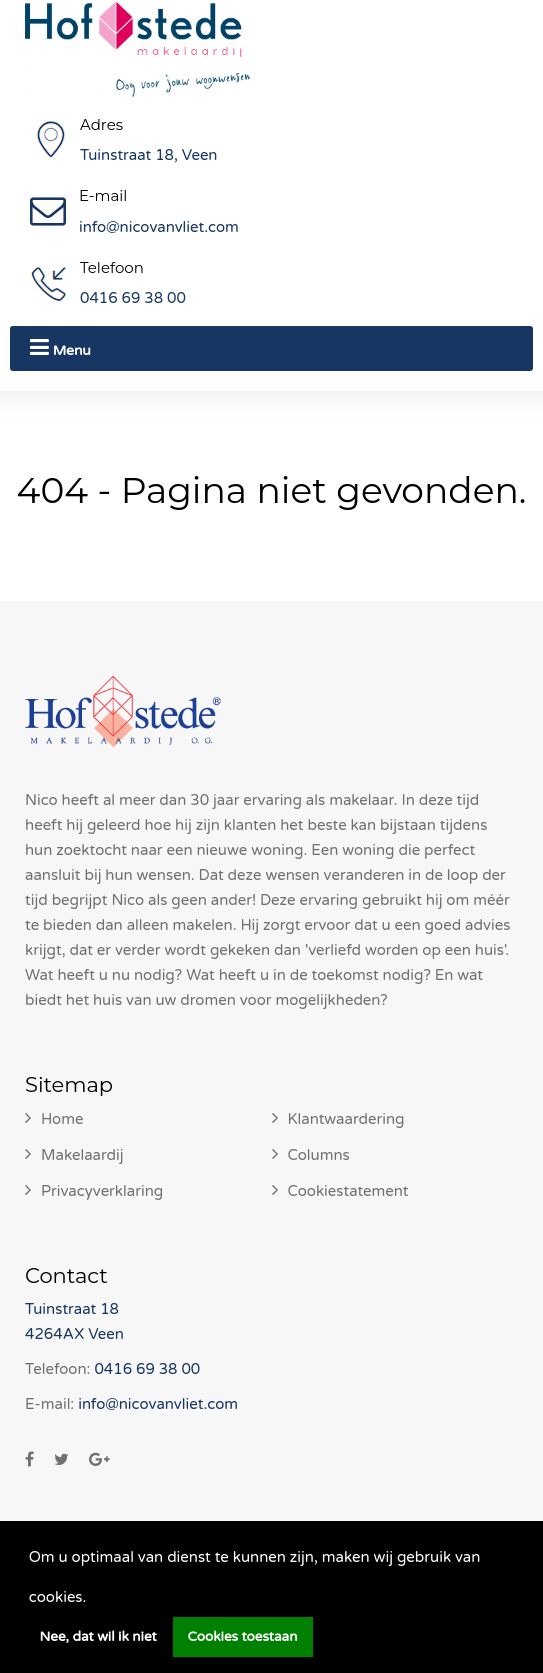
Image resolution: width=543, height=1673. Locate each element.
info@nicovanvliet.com (159, 227)
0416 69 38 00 (133, 298)
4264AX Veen (74, 1334)
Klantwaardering (346, 1119)
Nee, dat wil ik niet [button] (98, 1637)
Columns (319, 1155)
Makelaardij (82, 1155)
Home (62, 1119)
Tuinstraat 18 (72, 1309)
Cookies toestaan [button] (243, 1637)
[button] (93, 1599)
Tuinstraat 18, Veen (149, 155)
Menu (60, 347)
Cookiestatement (348, 1191)
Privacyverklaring (102, 1191)
